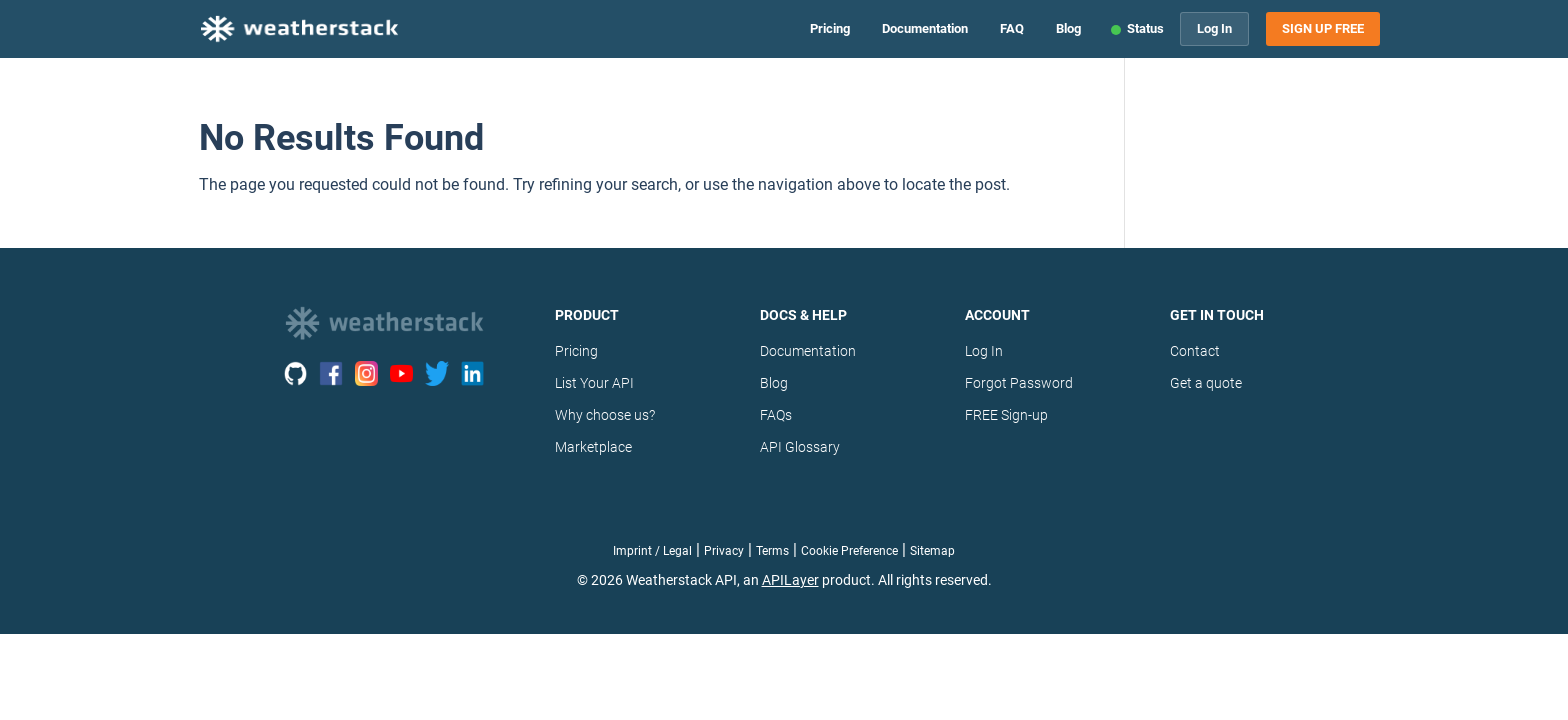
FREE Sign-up (1006, 415)
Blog (1068, 28)
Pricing (830, 28)
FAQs (776, 415)
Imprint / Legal (652, 551)
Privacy (724, 551)
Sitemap (932, 551)
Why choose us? (605, 415)
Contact (1195, 351)
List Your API (594, 383)
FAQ (1012, 28)
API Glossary (800, 447)
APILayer (790, 580)
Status (1145, 28)
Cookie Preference (849, 551)
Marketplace (593, 447)
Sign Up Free (1323, 29)
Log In (1214, 28)
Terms (772, 551)
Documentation (925, 28)
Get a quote (1206, 383)
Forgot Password (1019, 383)
